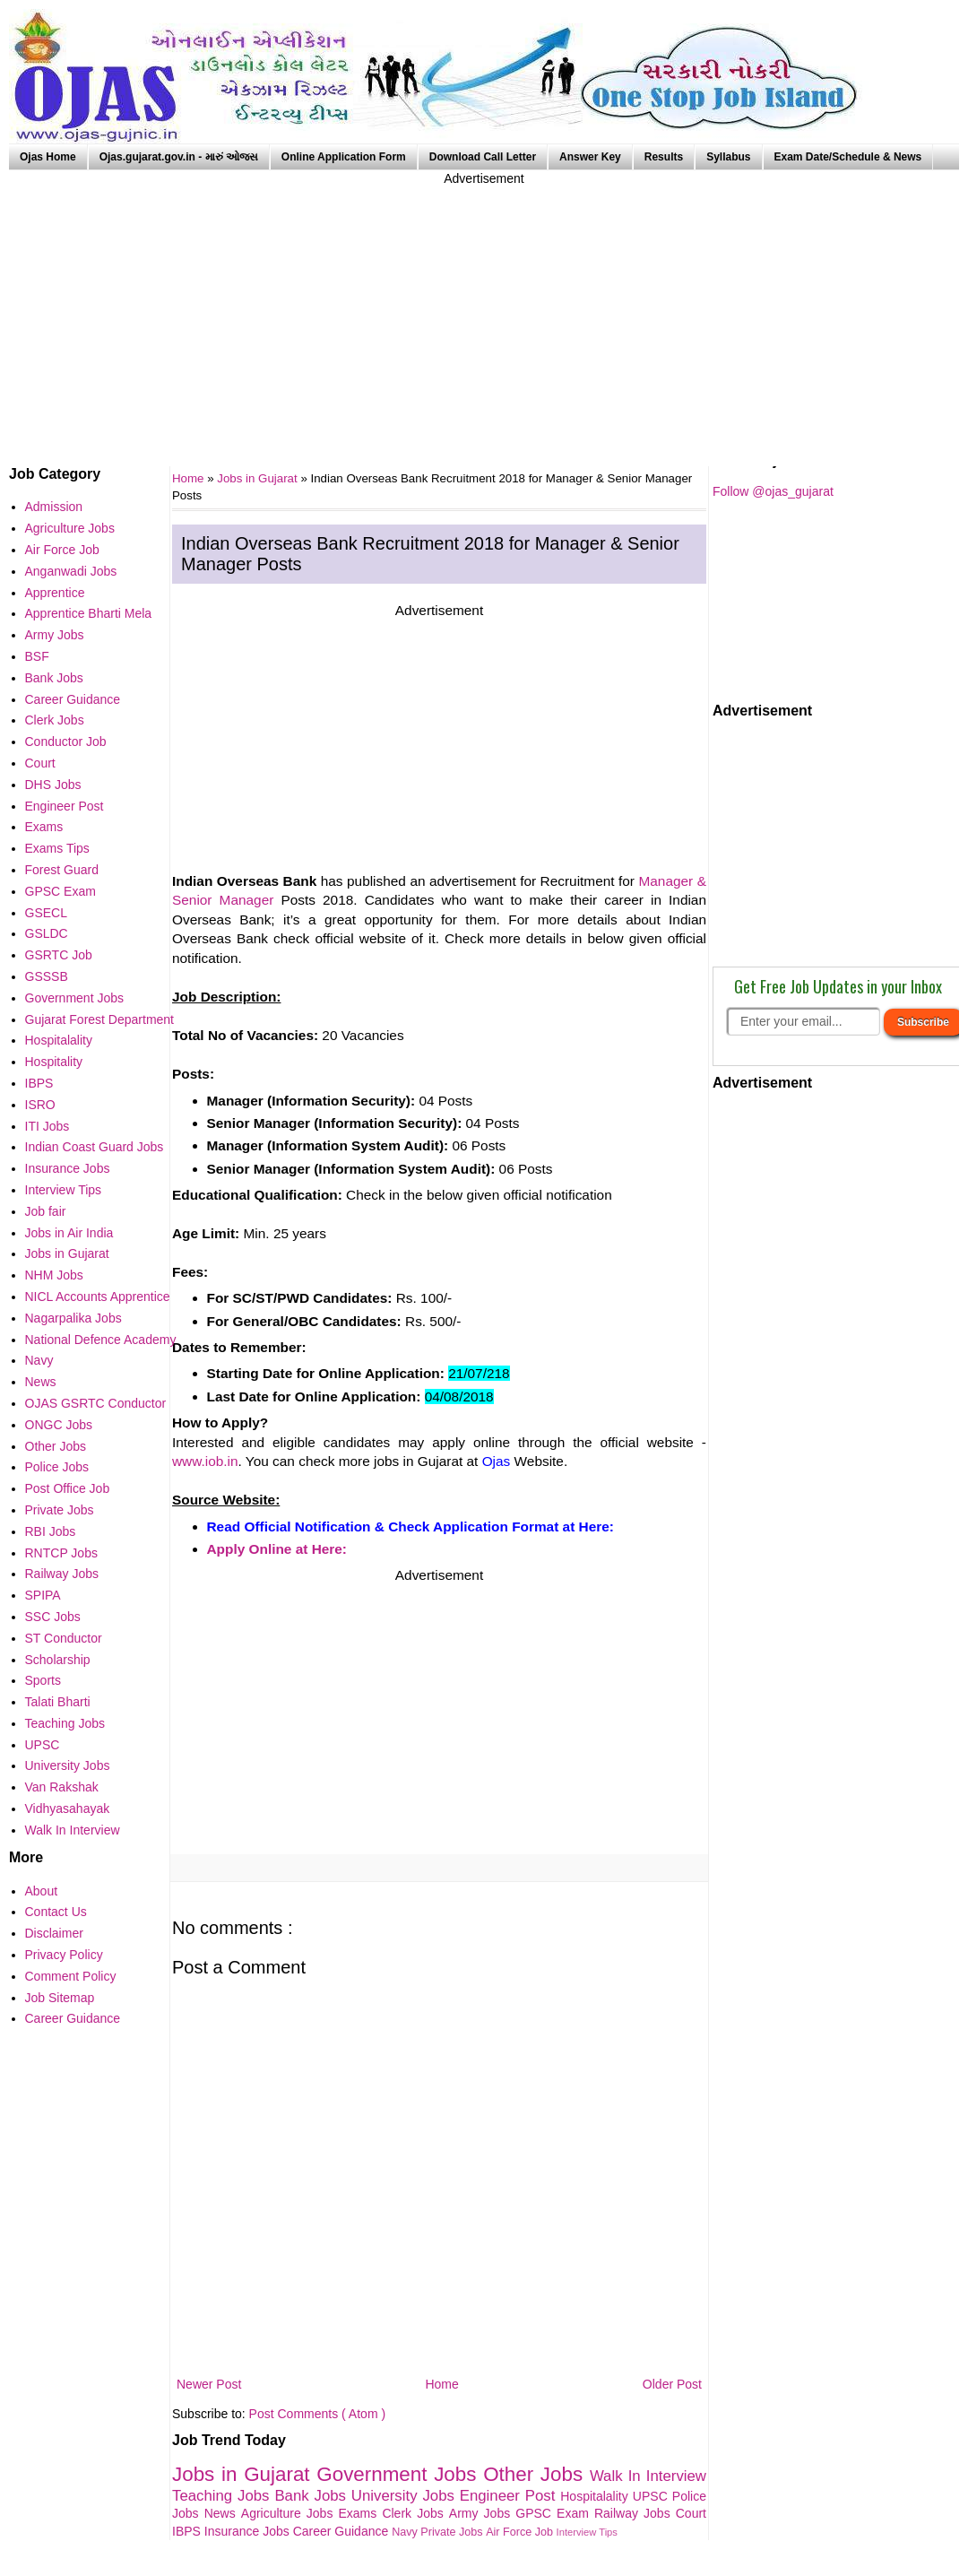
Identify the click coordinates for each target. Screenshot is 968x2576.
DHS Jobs (53, 784)
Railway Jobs (635, 2513)
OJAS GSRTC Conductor (96, 1403)
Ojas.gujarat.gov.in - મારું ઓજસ (178, 157)
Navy (406, 2532)
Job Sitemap (60, 1998)
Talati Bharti (58, 1702)
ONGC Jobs (58, 1425)
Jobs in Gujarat (258, 478)
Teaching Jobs (223, 2495)
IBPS (188, 2531)
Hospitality (54, 1061)
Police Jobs (57, 1467)
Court (691, 2513)
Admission (54, 506)
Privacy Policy (64, 1954)
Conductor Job (66, 741)
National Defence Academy (101, 1339)
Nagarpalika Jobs (73, 1318)
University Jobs (405, 2495)
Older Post (672, 2384)
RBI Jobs (50, 1531)
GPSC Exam (554, 2513)
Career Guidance (343, 2531)
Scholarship (58, 1659)
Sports (43, 1680)
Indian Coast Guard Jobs (94, 1147)
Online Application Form (343, 157)
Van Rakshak (62, 1787)
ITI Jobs (47, 1126)
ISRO (40, 1104)
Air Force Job (521, 2532)
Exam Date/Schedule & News (848, 157)
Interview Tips (587, 2532)
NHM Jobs (54, 1275)
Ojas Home (48, 157)
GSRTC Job (58, 955)
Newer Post (209, 2384)
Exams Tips (57, 848)
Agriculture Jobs (290, 2513)
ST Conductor (63, 1638)
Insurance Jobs (248, 2531)
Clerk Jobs (415, 2513)
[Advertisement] (484, 313)
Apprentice (55, 592)
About (41, 1891)
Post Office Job (67, 1488)
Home (441, 2384)
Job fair (45, 1211)
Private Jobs (453, 2532)
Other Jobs (536, 2474)
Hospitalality (596, 2496)
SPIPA (43, 1595)
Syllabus (728, 157)
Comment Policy (71, 1976)
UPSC (652, 2496)
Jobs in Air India (69, 1233)
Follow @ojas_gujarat (773, 491)
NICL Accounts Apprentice (97, 1296)
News (222, 2513)
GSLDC (46, 933)
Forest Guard (62, 870)
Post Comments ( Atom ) (317, 2414)
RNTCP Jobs (61, 1553)
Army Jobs (482, 2513)
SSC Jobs (53, 1616)
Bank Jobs (312, 2495)
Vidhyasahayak (67, 1808)
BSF (37, 656)
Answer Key (590, 157)
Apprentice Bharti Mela (88, 613)
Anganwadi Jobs (71, 571)
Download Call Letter (482, 157)
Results (663, 157)
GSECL (46, 913)
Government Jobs (399, 2474)
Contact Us (56, 1911)
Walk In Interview (648, 2476)
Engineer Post (510, 2495)
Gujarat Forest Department (100, 1019)
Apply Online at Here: (277, 1549)
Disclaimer (54, 1933)
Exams (361, 2513)
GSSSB (46, 976)
